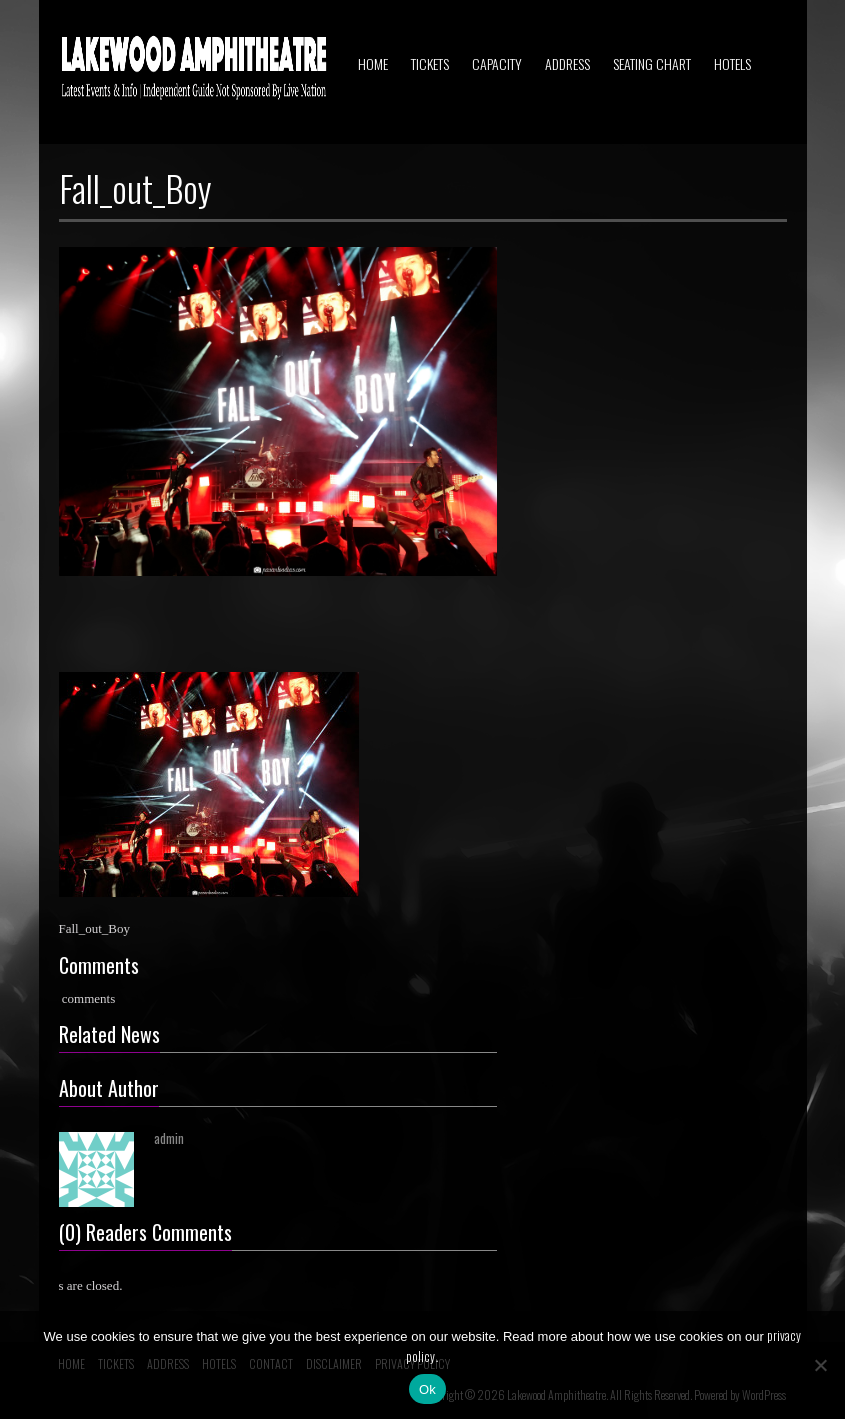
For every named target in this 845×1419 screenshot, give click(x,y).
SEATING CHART (652, 63)
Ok (427, 1389)
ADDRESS (567, 63)
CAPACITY (497, 63)
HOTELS (732, 63)
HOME (373, 63)
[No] (820, 1365)
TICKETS (430, 63)
